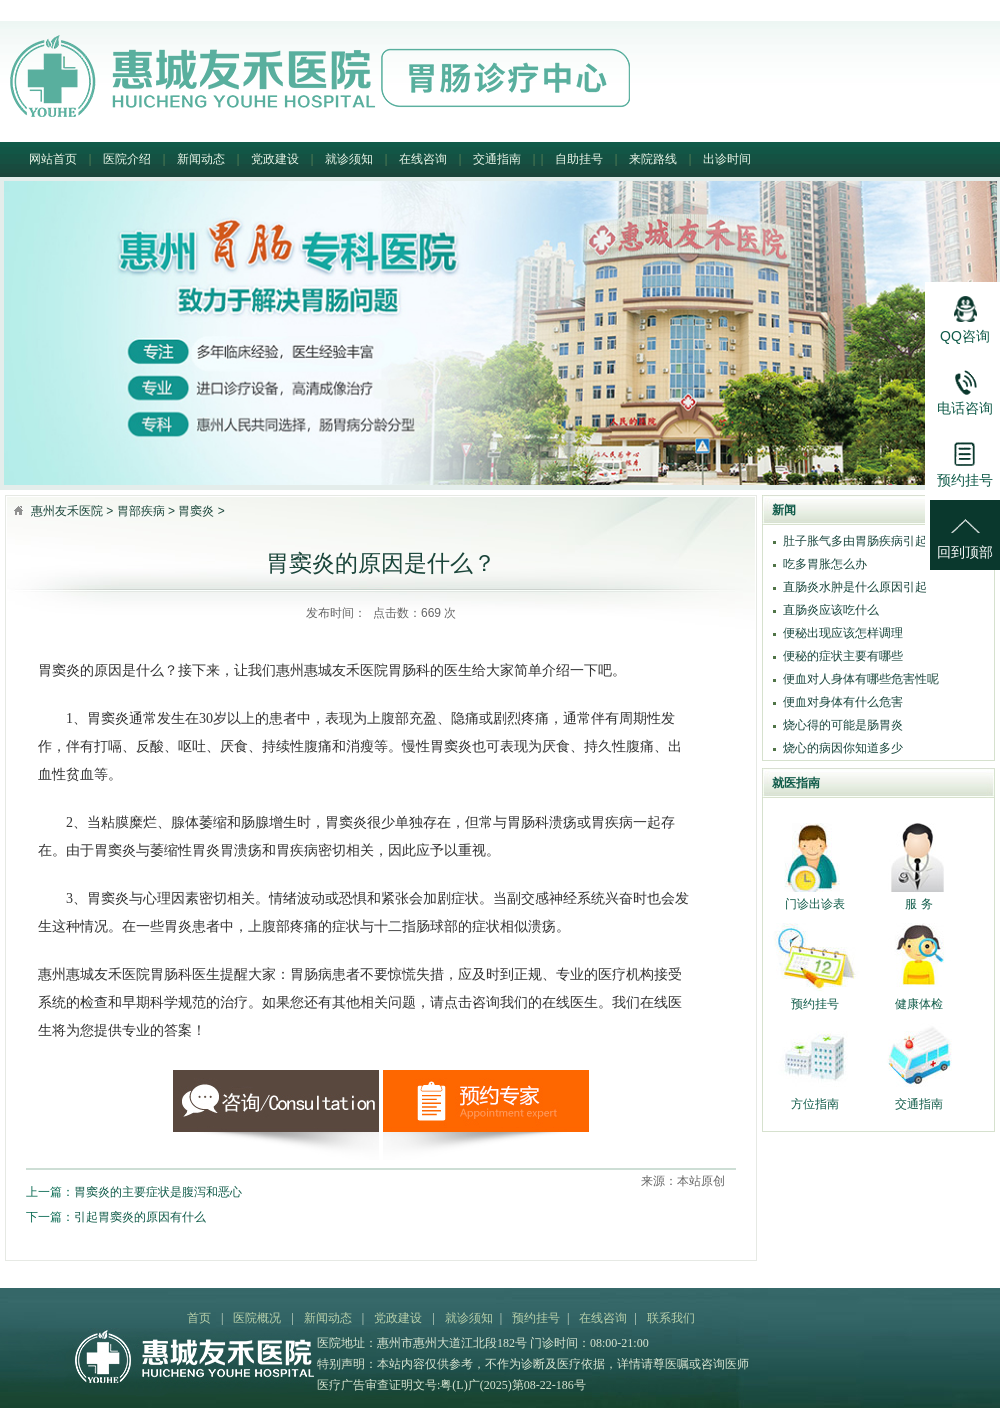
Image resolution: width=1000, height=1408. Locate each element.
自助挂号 (579, 159)
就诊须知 (349, 159)
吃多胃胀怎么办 (825, 564)
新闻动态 (201, 159)
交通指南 (497, 159)
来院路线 (653, 159)
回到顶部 (965, 530)
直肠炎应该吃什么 (831, 610)
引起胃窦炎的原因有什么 (140, 1217)
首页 (199, 1318)
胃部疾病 (141, 511)
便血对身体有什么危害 (843, 702)
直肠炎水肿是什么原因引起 (855, 587)
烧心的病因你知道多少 (843, 748)
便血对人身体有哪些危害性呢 (861, 679)
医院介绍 (127, 159)
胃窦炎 (196, 511)
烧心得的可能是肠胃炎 (843, 725)
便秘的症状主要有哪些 (843, 656)
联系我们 (671, 1318)
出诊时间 (727, 159)
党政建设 (275, 159)
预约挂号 (536, 1318)
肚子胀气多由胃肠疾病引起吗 (861, 541)
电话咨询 (965, 386)
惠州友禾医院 (67, 511)
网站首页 (53, 159)
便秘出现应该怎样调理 (843, 633)
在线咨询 (423, 159)
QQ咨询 (965, 314)
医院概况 (257, 1318)
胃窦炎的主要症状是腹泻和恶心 (158, 1192)
